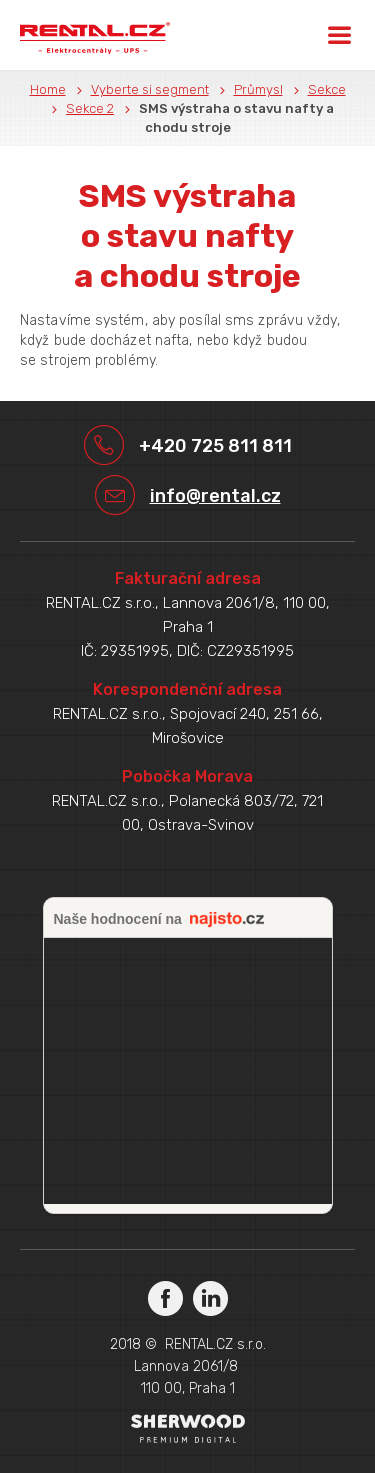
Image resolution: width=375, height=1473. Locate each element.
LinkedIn (210, 1297)
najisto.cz (227, 920)
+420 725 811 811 (215, 446)
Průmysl (258, 89)
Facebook (165, 1297)
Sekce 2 (90, 108)
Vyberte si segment (150, 89)
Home (48, 89)
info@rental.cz (215, 496)
